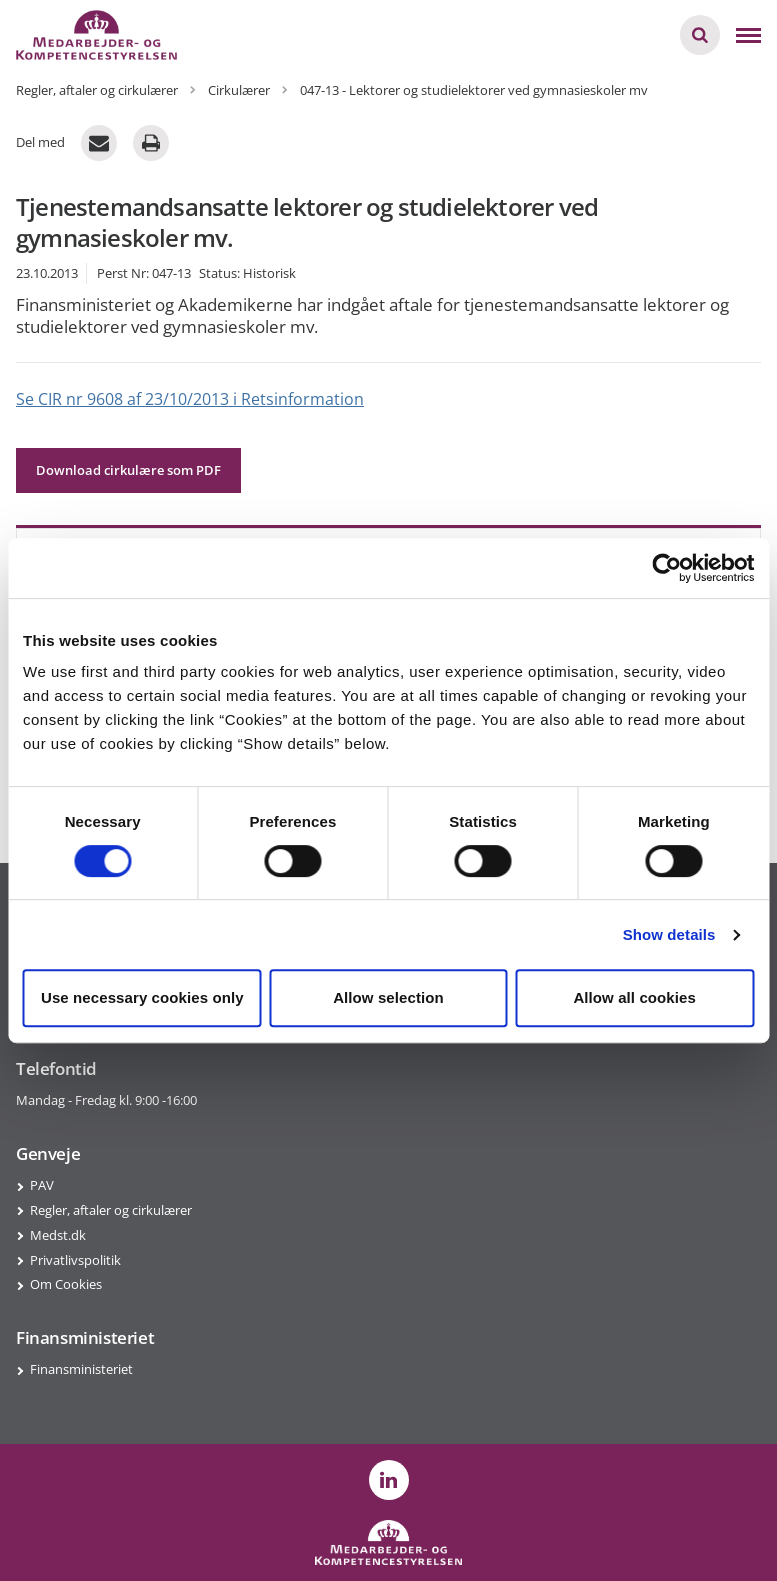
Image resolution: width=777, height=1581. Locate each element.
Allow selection (388, 997)
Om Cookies (66, 1284)
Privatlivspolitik (75, 1260)
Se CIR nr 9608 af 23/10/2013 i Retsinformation (190, 399)
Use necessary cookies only (142, 997)
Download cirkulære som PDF (128, 470)
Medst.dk (58, 1235)
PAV (42, 1185)
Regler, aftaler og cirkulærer (111, 1210)
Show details (669, 934)
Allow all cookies (634, 997)
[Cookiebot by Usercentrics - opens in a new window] (666, 568)
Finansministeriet (81, 1369)
